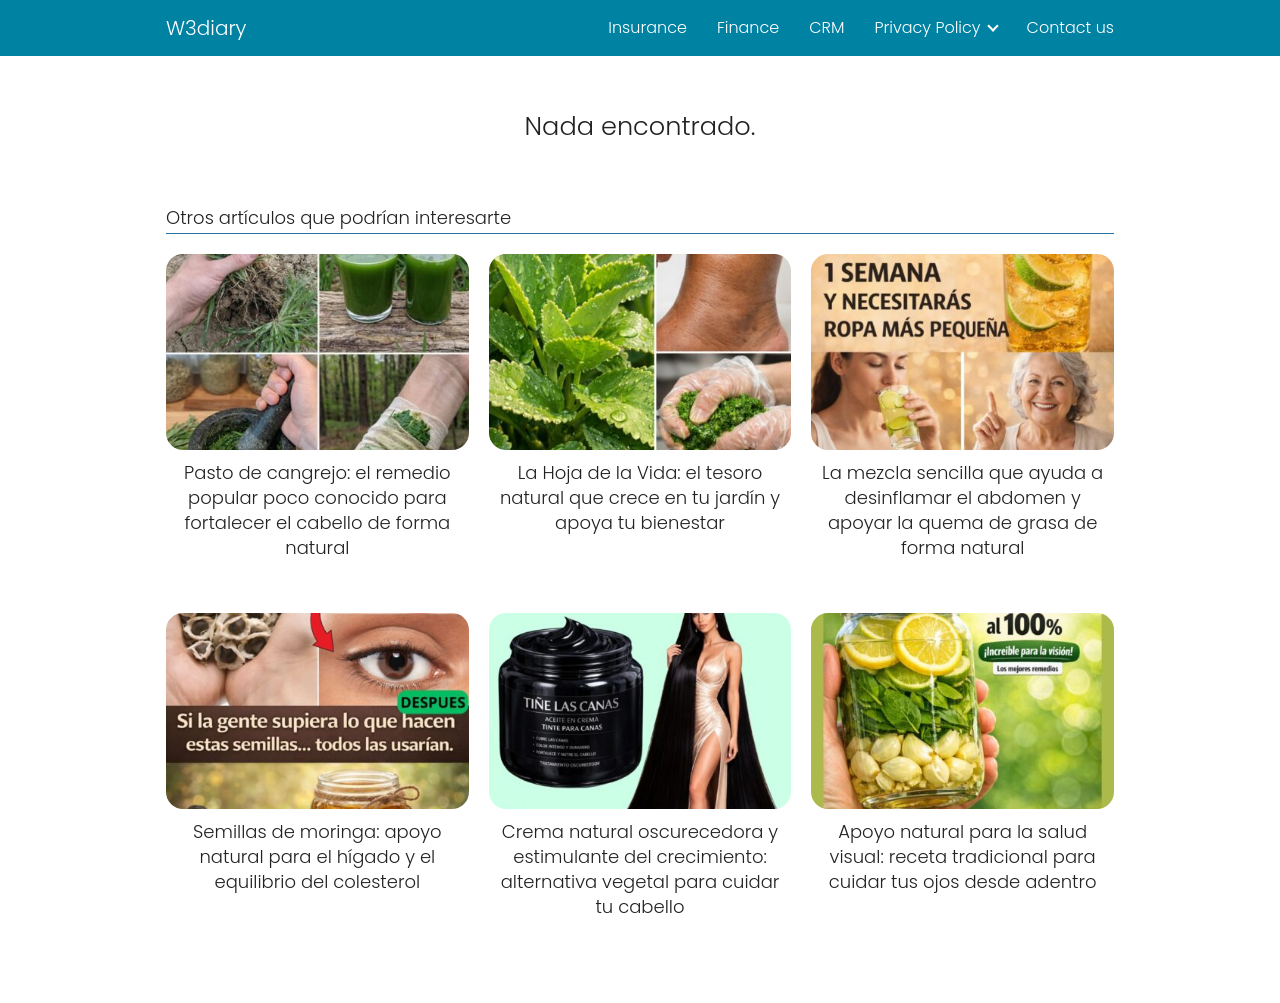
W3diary (206, 28)
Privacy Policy (927, 27)
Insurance (647, 27)
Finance (748, 27)
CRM (826, 27)
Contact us (1070, 27)
